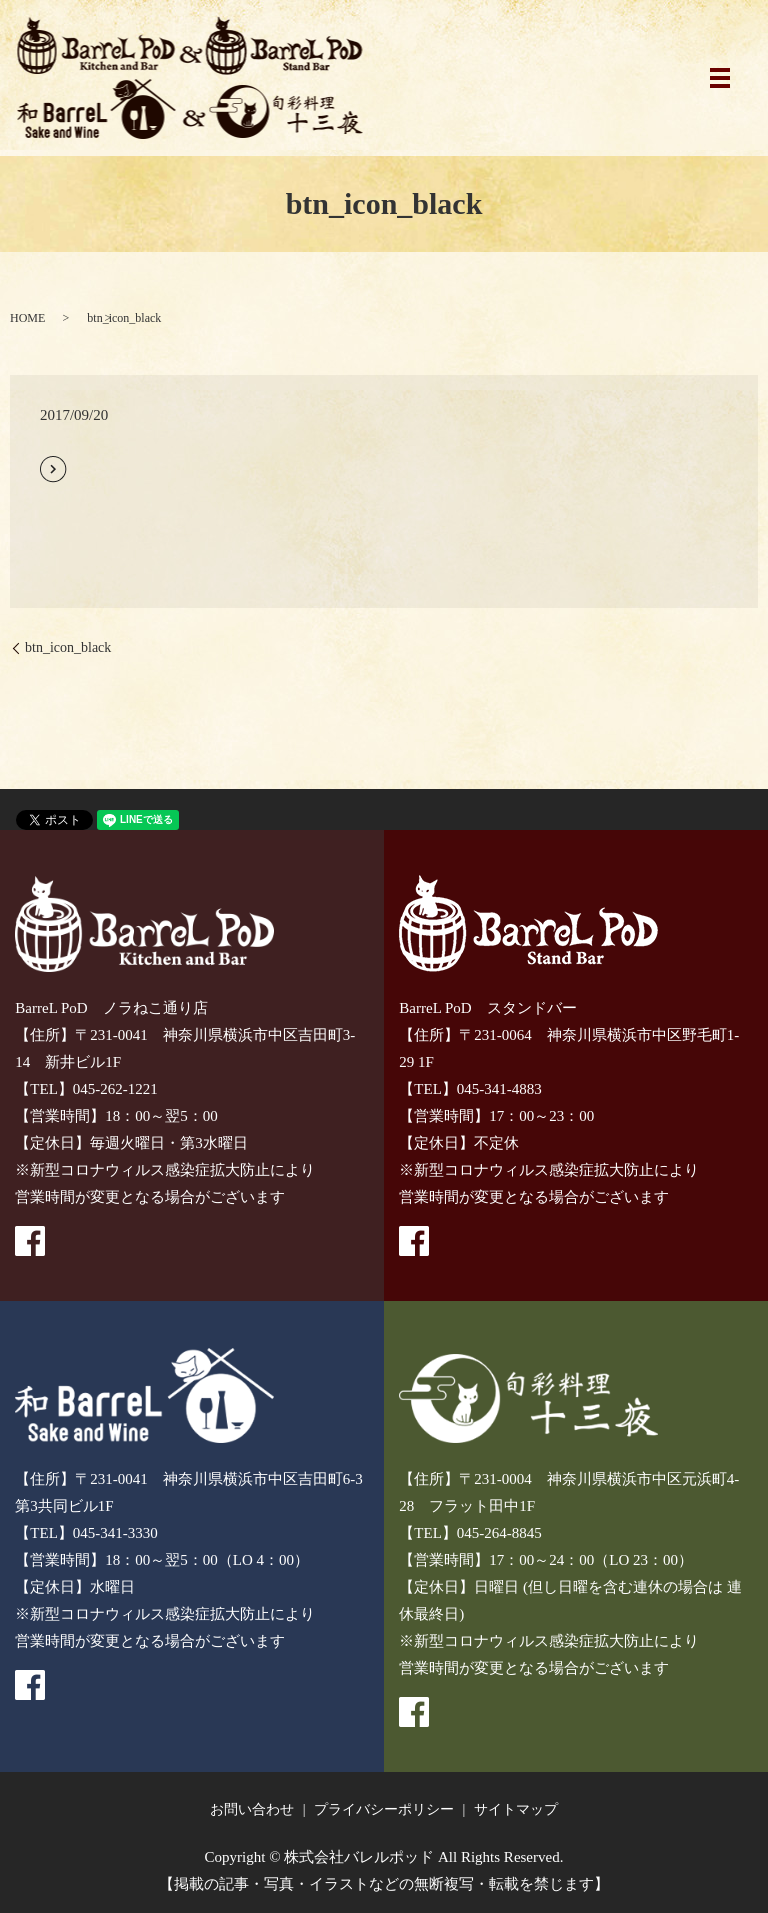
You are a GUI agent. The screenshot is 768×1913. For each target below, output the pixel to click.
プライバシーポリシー (384, 1809)
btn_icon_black (68, 647)
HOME (27, 318)
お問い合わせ (252, 1809)
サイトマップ (516, 1809)
